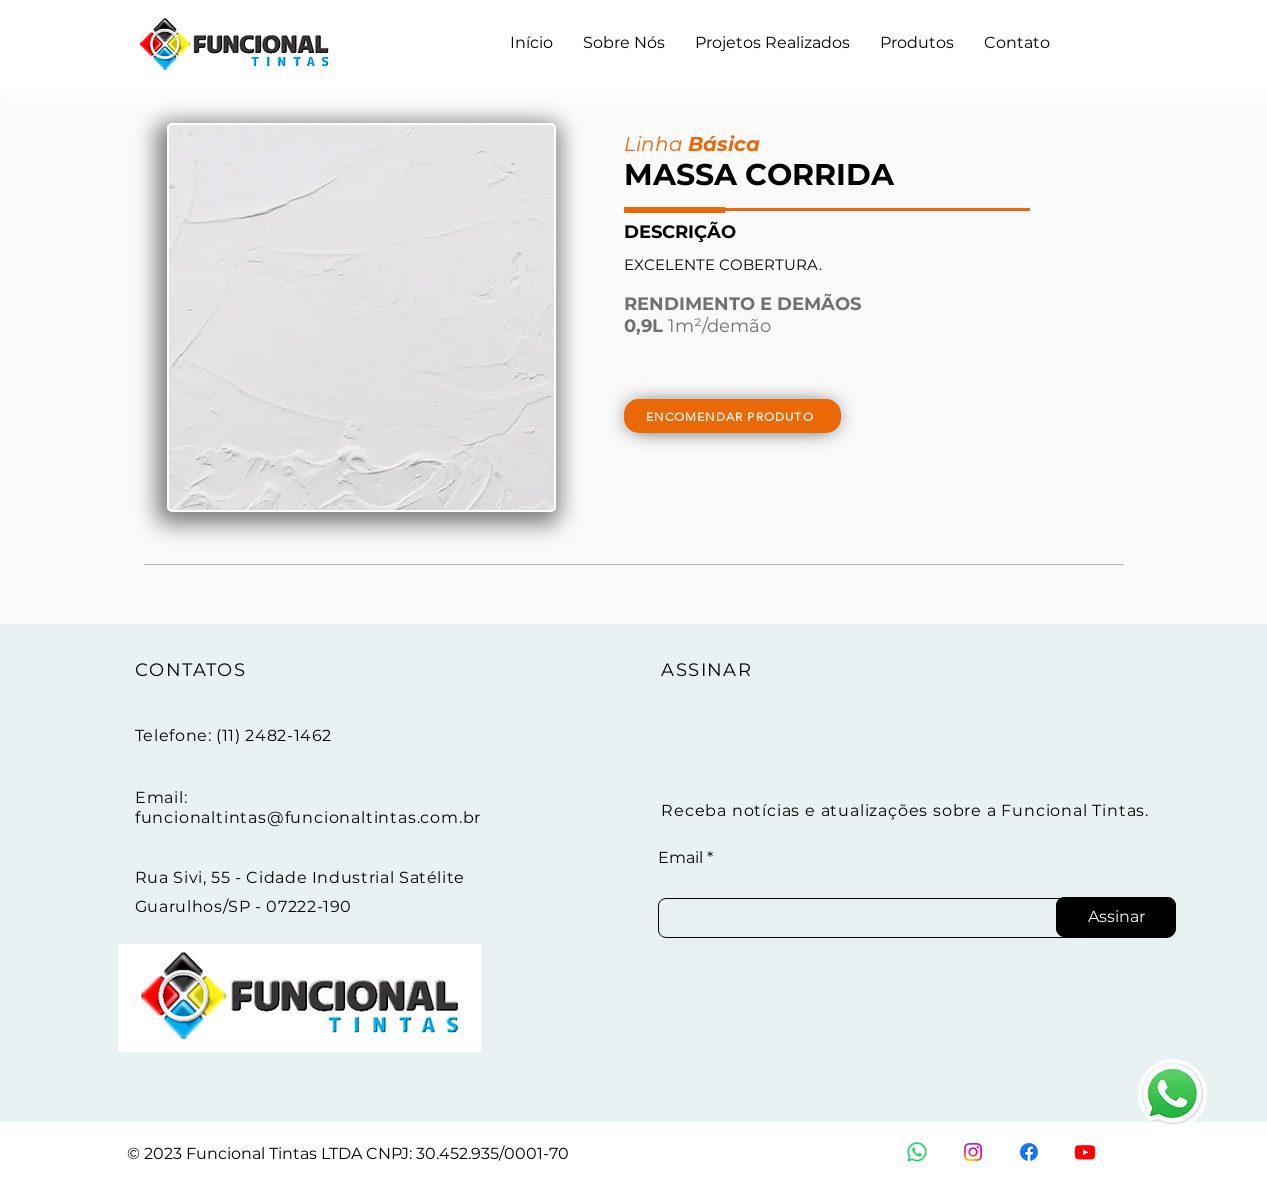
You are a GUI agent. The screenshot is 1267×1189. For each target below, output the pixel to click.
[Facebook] (1029, 1152)
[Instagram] (973, 1152)
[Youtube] (1085, 1152)
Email (680, 858)
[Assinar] (1116, 917)
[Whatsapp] (917, 1152)
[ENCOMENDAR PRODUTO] (732, 416)
